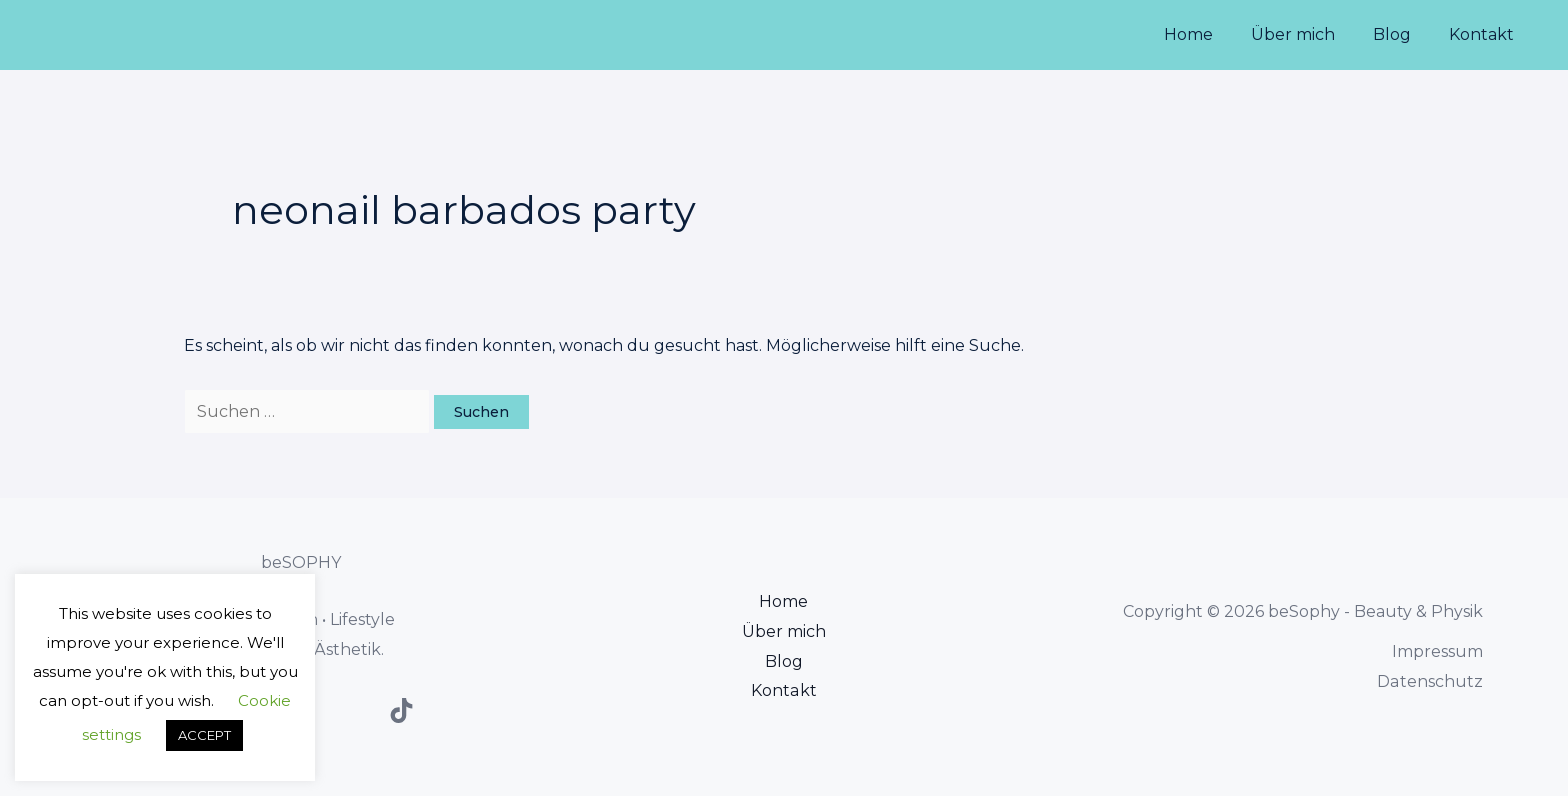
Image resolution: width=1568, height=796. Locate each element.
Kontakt (1484, 34)
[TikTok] (401, 710)
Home (1209, 34)
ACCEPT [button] (204, 735)
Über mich (1308, 34)
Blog (1401, 34)
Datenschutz (1430, 681)
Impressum (1437, 651)
